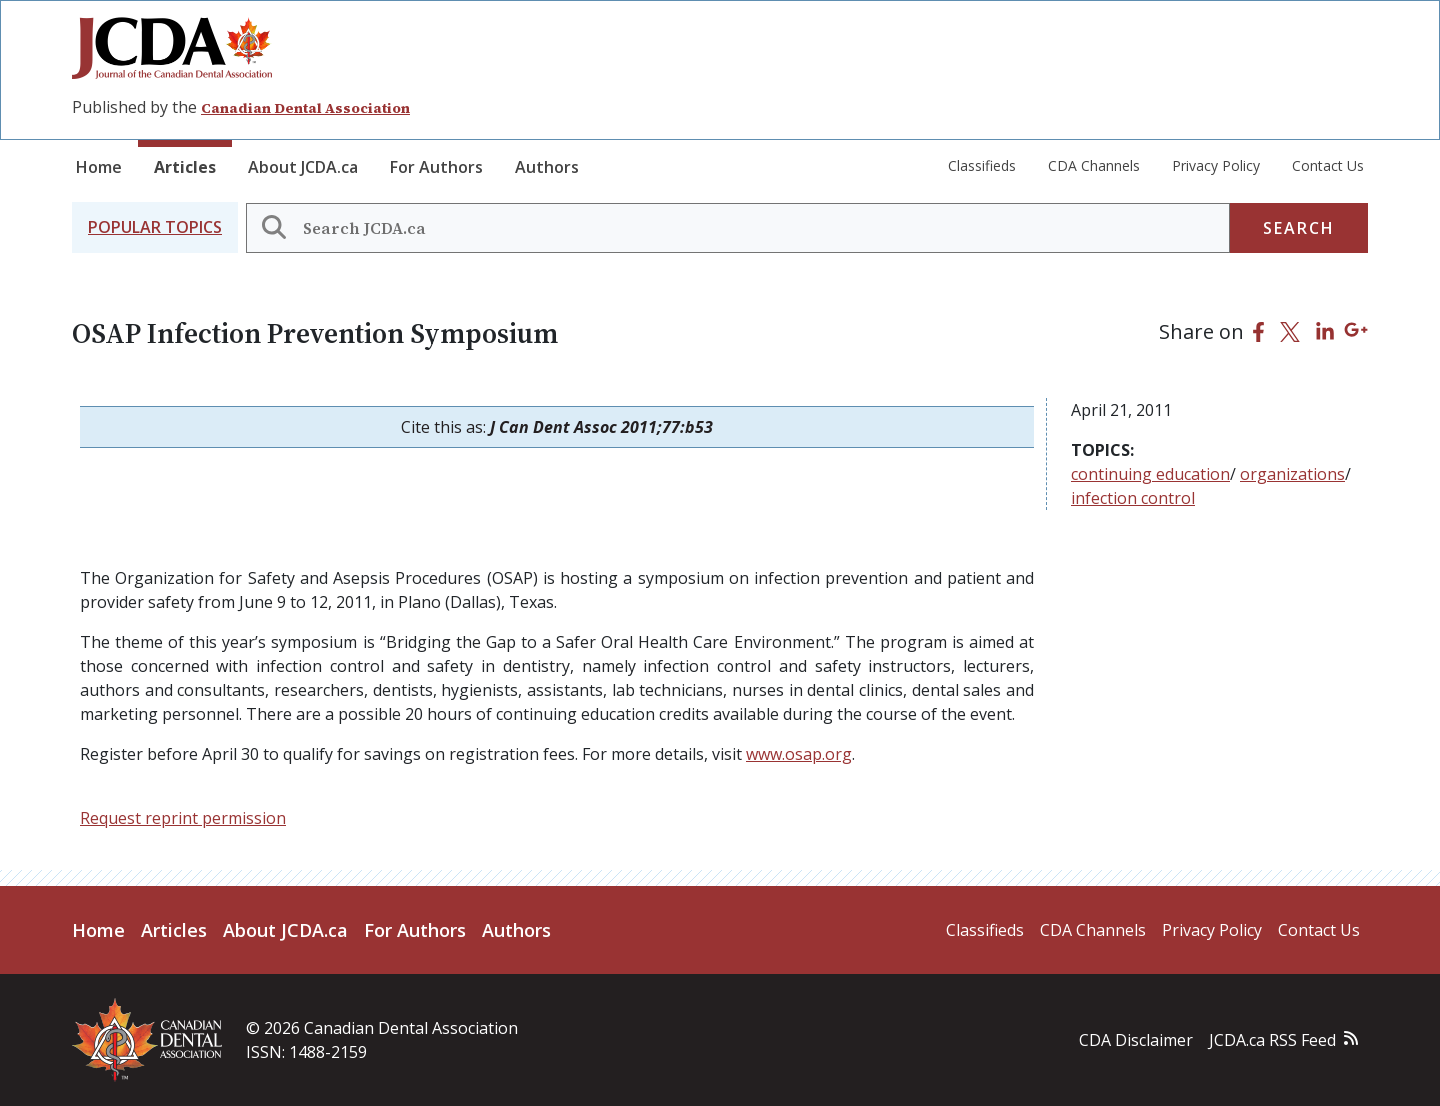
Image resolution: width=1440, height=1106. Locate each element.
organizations (1292, 474)
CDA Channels (1094, 165)
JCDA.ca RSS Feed (1272, 1040)
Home (99, 167)
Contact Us (1328, 165)
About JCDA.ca (303, 167)
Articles (185, 167)
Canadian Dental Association (305, 108)
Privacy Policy (1216, 165)
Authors (547, 167)
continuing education (1150, 474)
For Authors (436, 167)
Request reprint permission (183, 818)
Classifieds (982, 165)
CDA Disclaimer (1136, 1040)
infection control (1133, 498)
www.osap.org (799, 754)
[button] (155, 227)
